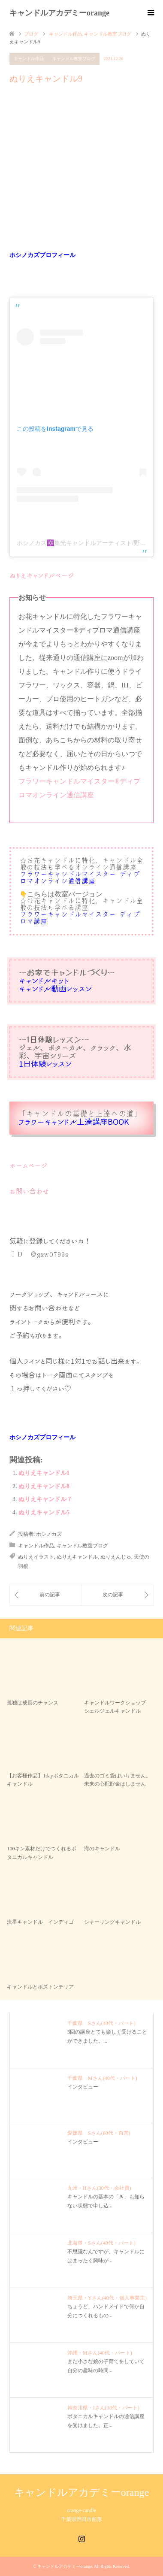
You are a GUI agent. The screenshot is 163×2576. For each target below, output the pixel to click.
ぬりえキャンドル (77, 1557)
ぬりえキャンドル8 (43, 1486)
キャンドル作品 (29, 58)
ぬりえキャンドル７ (45, 1499)
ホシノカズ (49, 1534)
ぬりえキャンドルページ (41, 575)
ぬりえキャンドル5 (43, 1512)
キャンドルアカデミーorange (59, 13)
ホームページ (28, 1165)
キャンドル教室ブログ (73, 58)
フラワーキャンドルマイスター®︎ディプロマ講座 (80, 918)
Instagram (81, 2538)
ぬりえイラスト (36, 1557)
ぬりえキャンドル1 (43, 1473)
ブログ (31, 33)
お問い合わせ (29, 1191)
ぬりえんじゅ (115, 1557)
